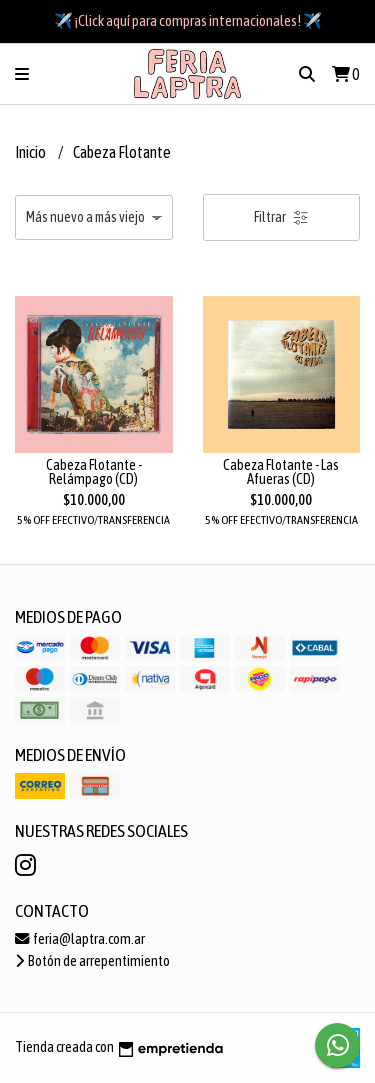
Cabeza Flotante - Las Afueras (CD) (281, 472)
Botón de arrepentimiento (92, 961)
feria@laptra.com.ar (80, 939)
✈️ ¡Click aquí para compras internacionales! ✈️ (188, 20)
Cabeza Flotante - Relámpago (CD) (94, 472)
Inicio (31, 152)
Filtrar (281, 217)
